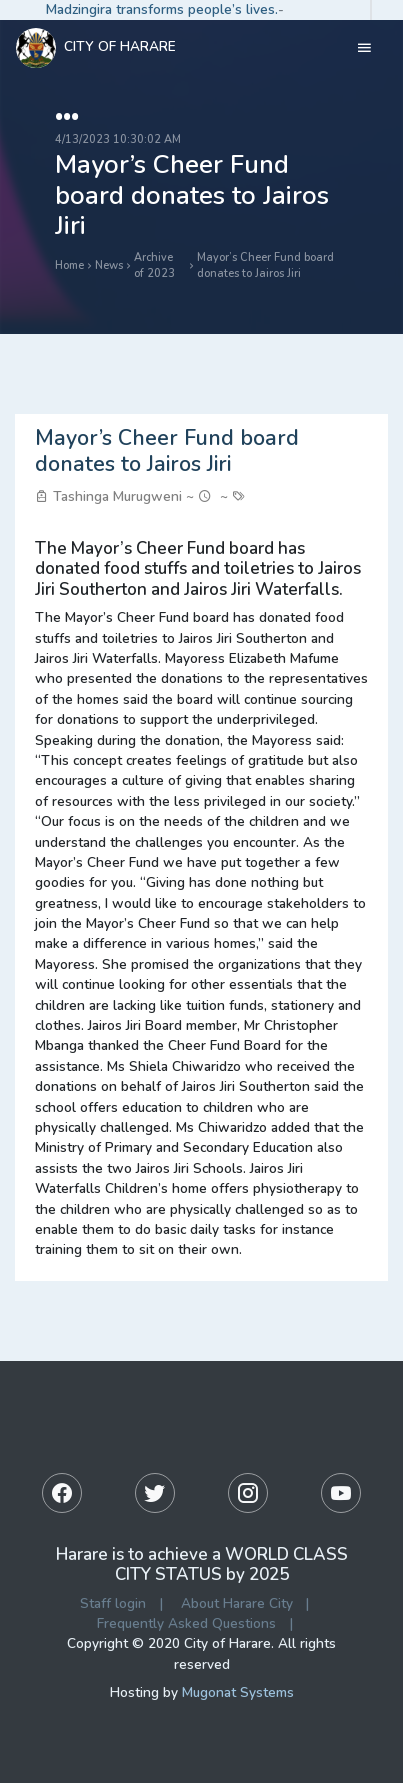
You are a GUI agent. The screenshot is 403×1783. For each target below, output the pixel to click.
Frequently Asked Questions (186, 1623)
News (109, 265)
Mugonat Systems (238, 1692)
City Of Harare (96, 48)
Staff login (113, 1603)
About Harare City (237, 1603)
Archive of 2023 (154, 265)
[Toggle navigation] (364, 48)
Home (69, 265)
